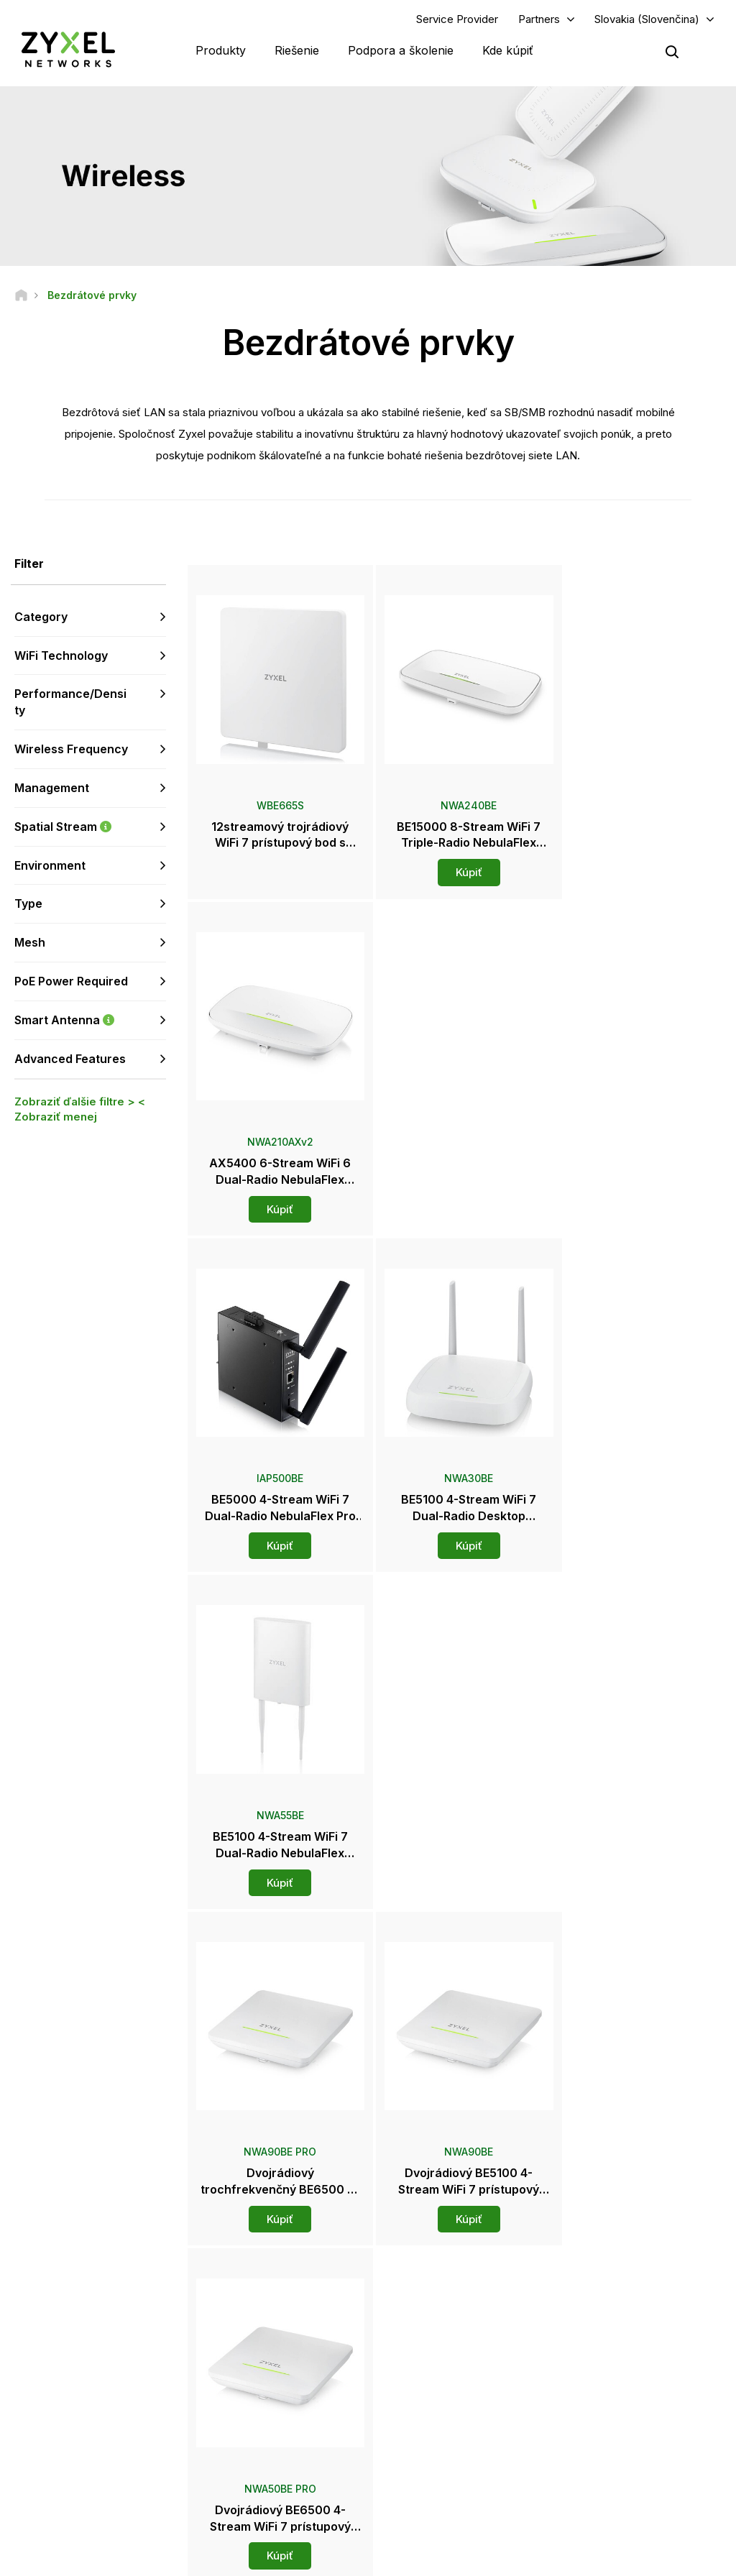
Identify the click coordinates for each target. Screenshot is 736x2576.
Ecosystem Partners (611, 2344)
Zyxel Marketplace (437, 2296)
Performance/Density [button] (70, 702)
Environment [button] (50, 865)
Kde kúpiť (507, 50)
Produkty (221, 50)
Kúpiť (456, 864)
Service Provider (457, 19)
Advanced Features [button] (70, 1059)
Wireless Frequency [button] (71, 749)
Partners (539, 19)
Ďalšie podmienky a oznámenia (292, 2391)
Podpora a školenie (401, 50)
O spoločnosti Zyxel (611, 2402)
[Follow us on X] (143, 2455)
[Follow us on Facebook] (33, 2455)
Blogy (409, 2449)
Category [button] (41, 617)
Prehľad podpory (262, 2296)
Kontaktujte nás (368, 2189)
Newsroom (427, 2354)
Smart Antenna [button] (90, 1020)
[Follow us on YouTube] (70, 2455)
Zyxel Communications (617, 2473)
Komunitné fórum (262, 2320)
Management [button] (51, 788)
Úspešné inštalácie (608, 2449)
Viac (456, 1915)
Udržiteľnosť (595, 2426)
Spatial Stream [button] (90, 827)
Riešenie (297, 50)
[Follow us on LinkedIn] (108, 2455)
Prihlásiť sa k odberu (115, 2368)
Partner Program (603, 2320)
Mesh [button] (29, 943)
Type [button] (28, 904)
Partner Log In (598, 2296)
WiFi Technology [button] (61, 655)
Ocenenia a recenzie (441, 2402)
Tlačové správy (430, 2378)
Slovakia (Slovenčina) (646, 19)
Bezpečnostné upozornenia (285, 2368)
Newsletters (423, 2426)
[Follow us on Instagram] (32, 2477)
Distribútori (420, 2320)
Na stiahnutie (253, 2344)
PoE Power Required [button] (71, 982)
